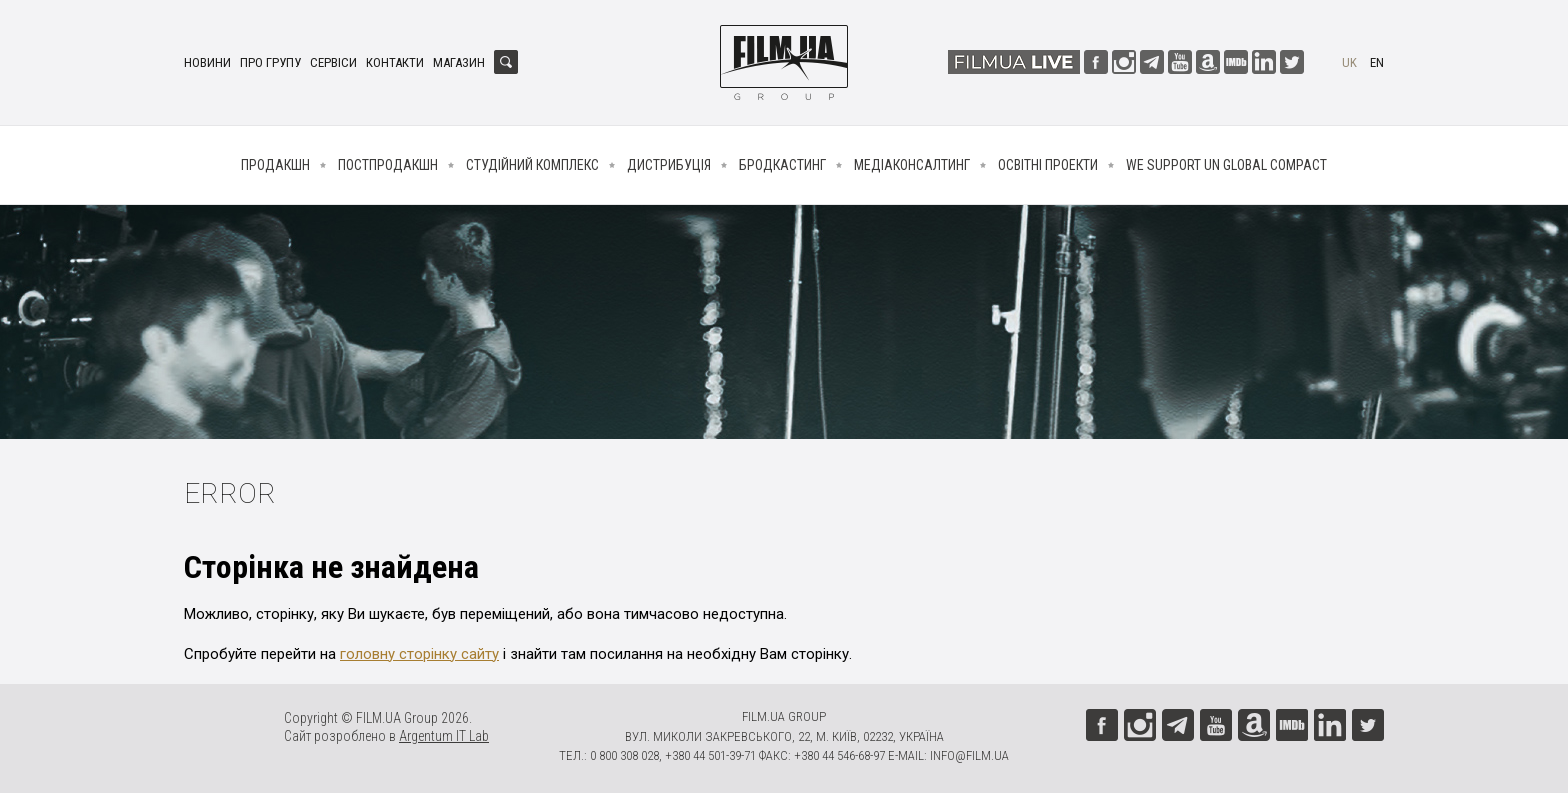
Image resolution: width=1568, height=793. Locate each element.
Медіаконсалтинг (912, 165)
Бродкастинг (782, 165)
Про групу (270, 62)
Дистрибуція (669, 165)
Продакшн (275, 165)
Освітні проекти (1048, 165)
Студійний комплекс (532, 165)
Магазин (459, 62)
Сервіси (333, 62)
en (1377, 62)
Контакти (395, 62)
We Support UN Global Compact (1226, 165)
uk (1349, 62)
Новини (207, 62)
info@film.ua (969, 755)
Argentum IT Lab (444, 736)
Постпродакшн (388, 165)
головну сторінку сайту (419, 654)
